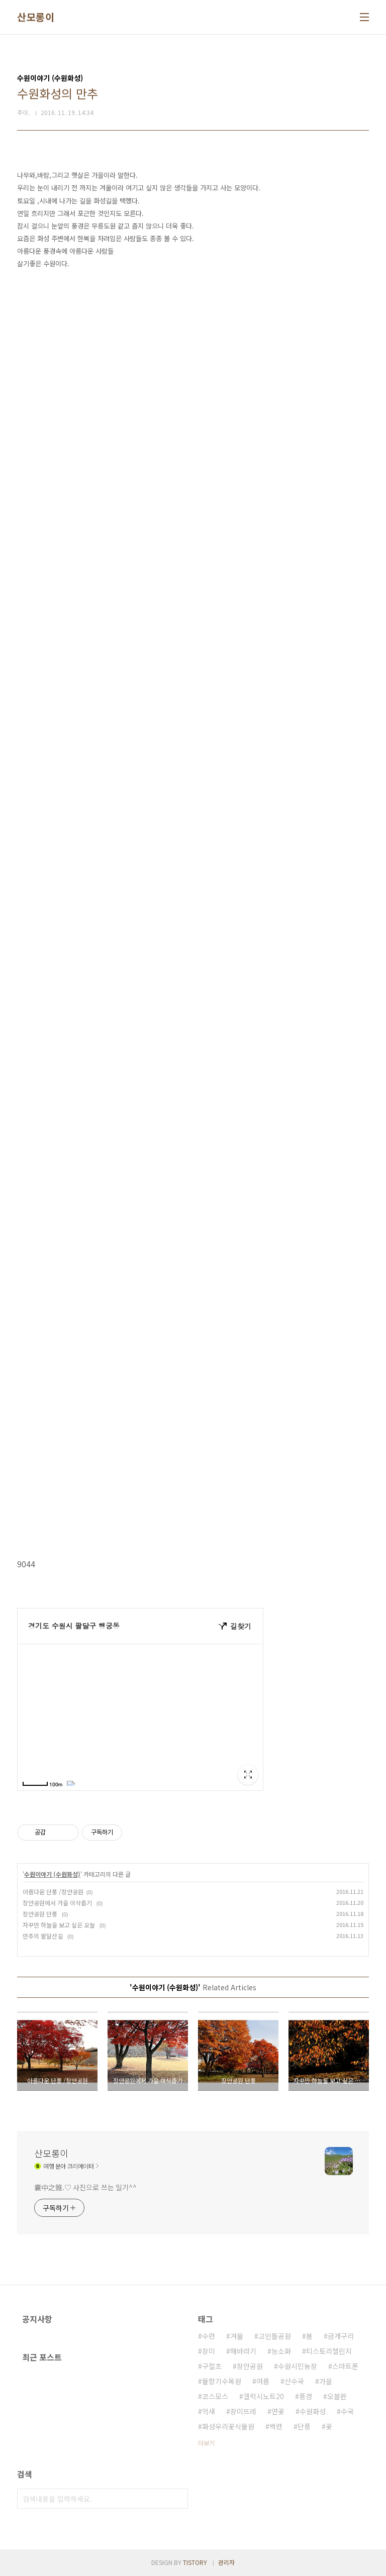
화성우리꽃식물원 (228, 2426)
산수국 (294, 2381)
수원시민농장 (297, 2366)
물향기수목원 (221, 2381)
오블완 (337, 2396)
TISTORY (195, 2562)
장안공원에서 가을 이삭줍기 (58, 1902)
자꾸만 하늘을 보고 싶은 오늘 (59, 1924)
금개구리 (341, 2336)
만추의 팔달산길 (43, 1935)
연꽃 (277, 2411)
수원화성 (313, 2411)
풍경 (305, 2396)
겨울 (236, 2336)
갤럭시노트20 (263, 2396)
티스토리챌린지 (329, 2351)
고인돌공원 (274, 2336)
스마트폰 (345, 2366)
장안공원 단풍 (41, 1913)
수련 (208, 2336)
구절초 (212, 2366)
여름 (262, 2381)
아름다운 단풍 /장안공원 (53, 1891)
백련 (275, 2426)
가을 (325, 2381)
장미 (208, 2351)
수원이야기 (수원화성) (52, 1874)
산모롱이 (35, 17)
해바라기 (243, 2351)
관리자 (226, 2562)
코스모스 (215, 2396)
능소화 (281, 2351)
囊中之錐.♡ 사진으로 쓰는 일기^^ (85, 2187)
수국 (347, 2411)
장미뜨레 (243, 2411)
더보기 (206, 2442)
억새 (208, 2411)
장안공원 (250, 2366)
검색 (177, 2498)
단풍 (304, 2426)
